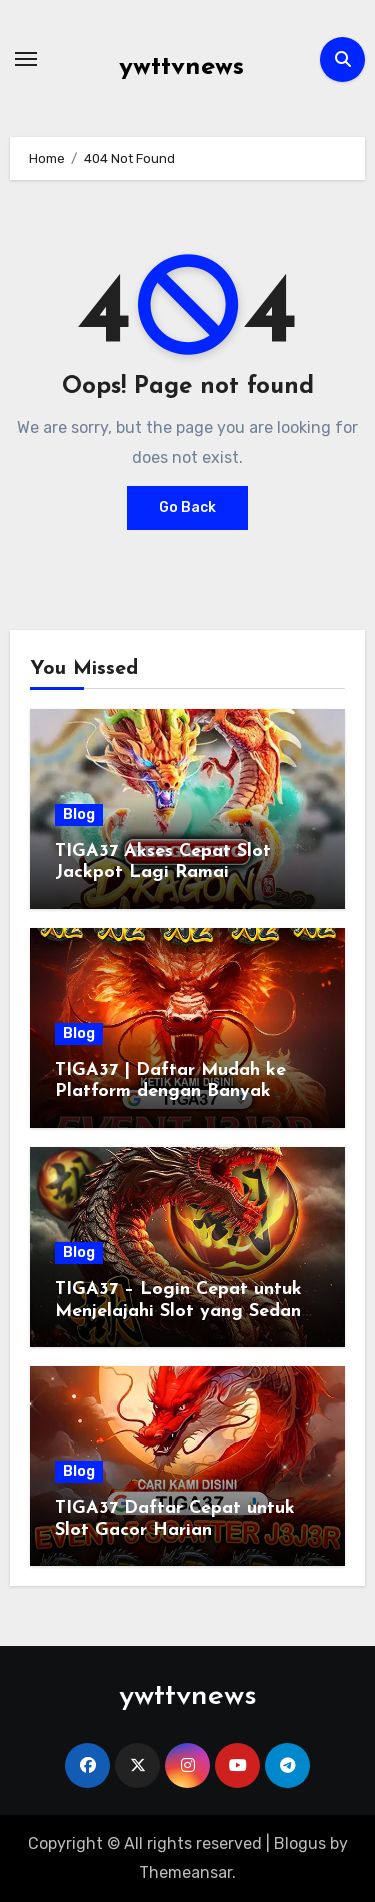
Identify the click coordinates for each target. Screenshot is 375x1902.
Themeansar (185, 1872)
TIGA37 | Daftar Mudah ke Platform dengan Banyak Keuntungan (170, 1092)
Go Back (187, 507)
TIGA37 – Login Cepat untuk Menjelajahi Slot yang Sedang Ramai (184, 1311)
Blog (79, 814)
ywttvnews (181, 67)
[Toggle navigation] (26, 59)
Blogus (300, 1843)
